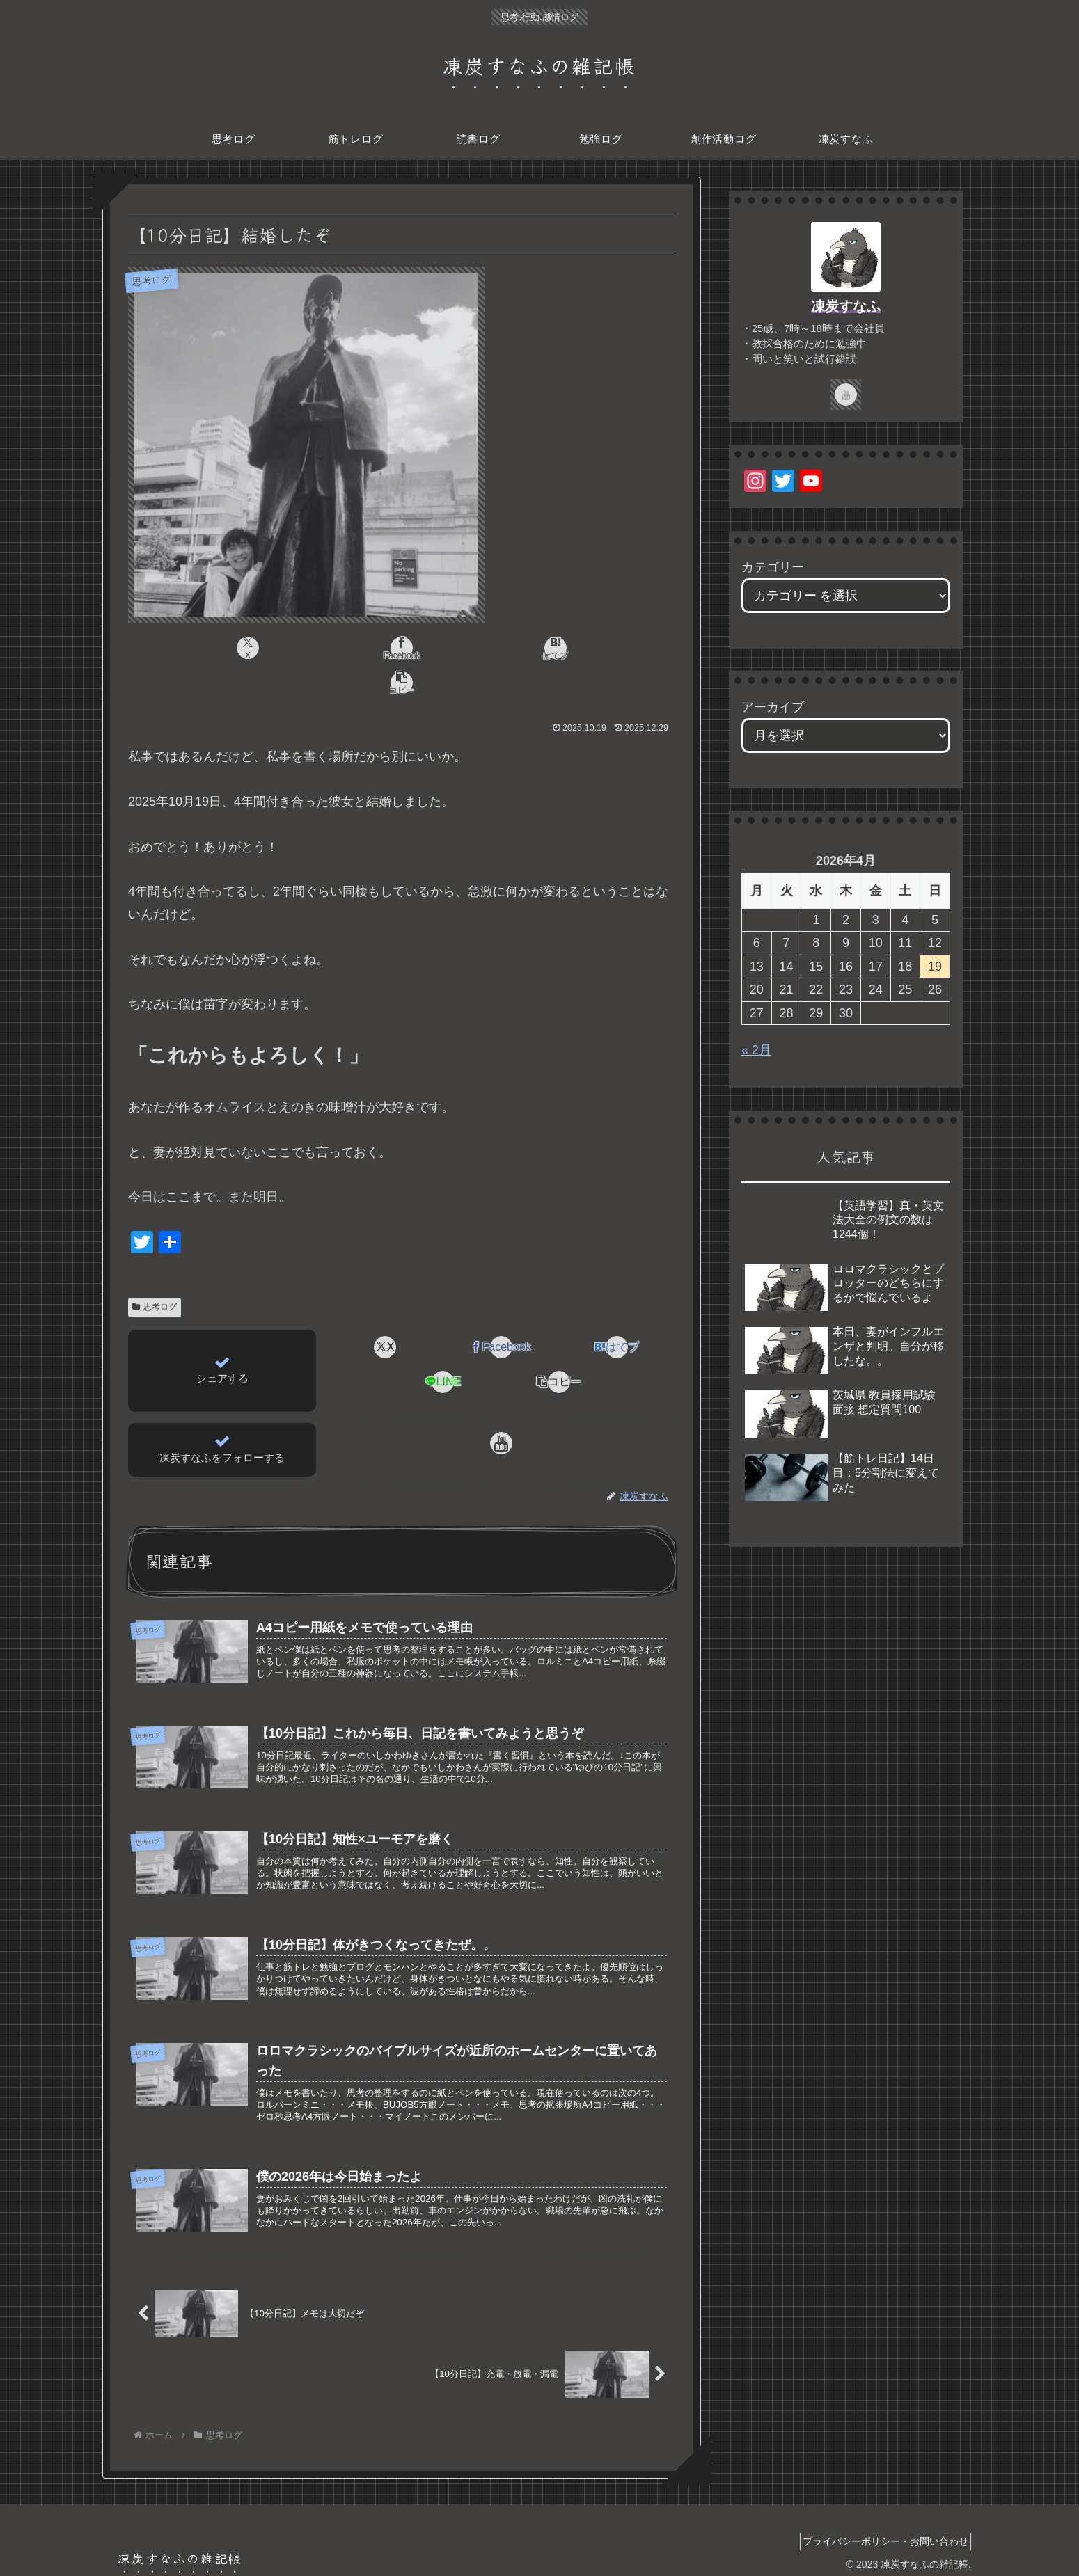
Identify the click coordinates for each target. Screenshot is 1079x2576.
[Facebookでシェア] (356, 648)
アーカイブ (772, 707)
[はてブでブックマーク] (447, 648)
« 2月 (756, 1050)
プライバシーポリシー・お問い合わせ (880, 2532)
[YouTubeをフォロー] (501, 1408)
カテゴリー (772, 567)
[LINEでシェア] (443, 1347)
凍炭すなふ (846, 306)
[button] (539, 648)
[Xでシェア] (264, 648)
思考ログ (154, 1272)
